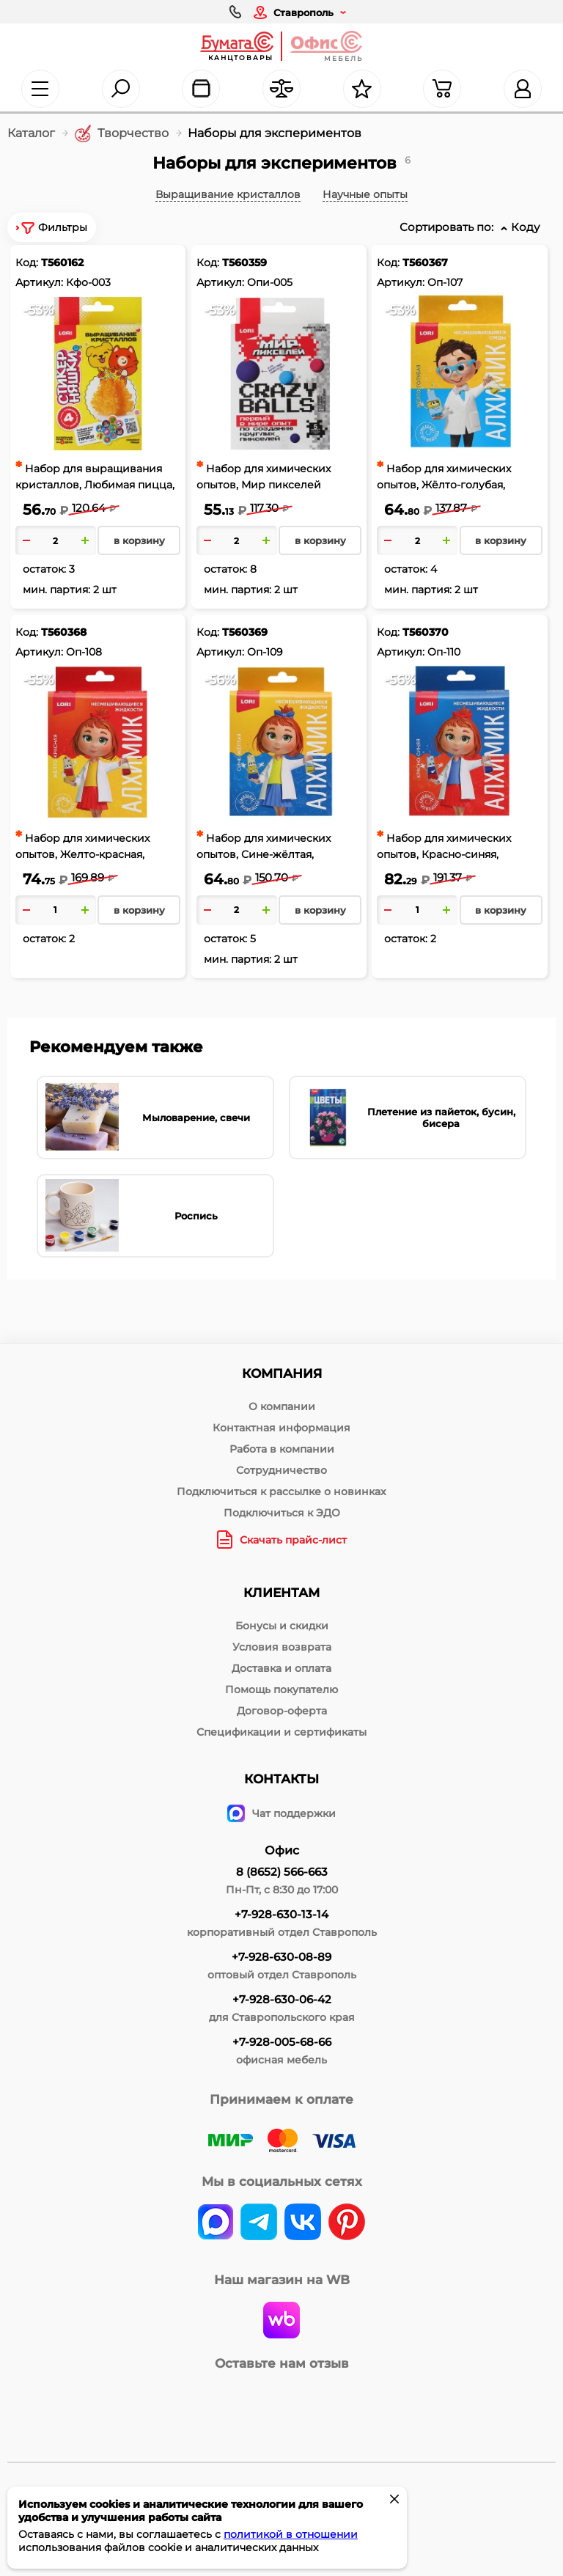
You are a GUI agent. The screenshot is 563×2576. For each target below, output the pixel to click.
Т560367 (425, 262)
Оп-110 (443, 651)
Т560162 (62, 262)
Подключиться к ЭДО (282, 1512)
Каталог (31, 133)
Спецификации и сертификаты (281, 1732)
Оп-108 (84, 651)
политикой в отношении (291, 2534)
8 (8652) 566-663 (282, 1872)
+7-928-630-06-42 (281, 1999)
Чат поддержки (281, 1813)
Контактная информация (281, 1427)
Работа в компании (281, 1449)
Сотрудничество (281, 1470)
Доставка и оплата (281, 1668)
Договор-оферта (282, 1710)
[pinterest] (346, 2223)
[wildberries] (281, 2321)
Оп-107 (445, 282)
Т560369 (245, 632)
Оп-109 (265, 651)
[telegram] (258, 2223)
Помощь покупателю (281, 1689)
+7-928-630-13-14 (281, 1914)
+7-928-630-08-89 (281, 1957)
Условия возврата (281, 1647)
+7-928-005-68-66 (281, 2042)
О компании (282, 1406)
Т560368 (64, 632)
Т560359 (244, 262)
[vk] (215, 2223)
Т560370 (425, 632)
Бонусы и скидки (281, 1625)
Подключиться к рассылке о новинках (281, 1491)
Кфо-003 (88, 282)
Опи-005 (269, 282)
